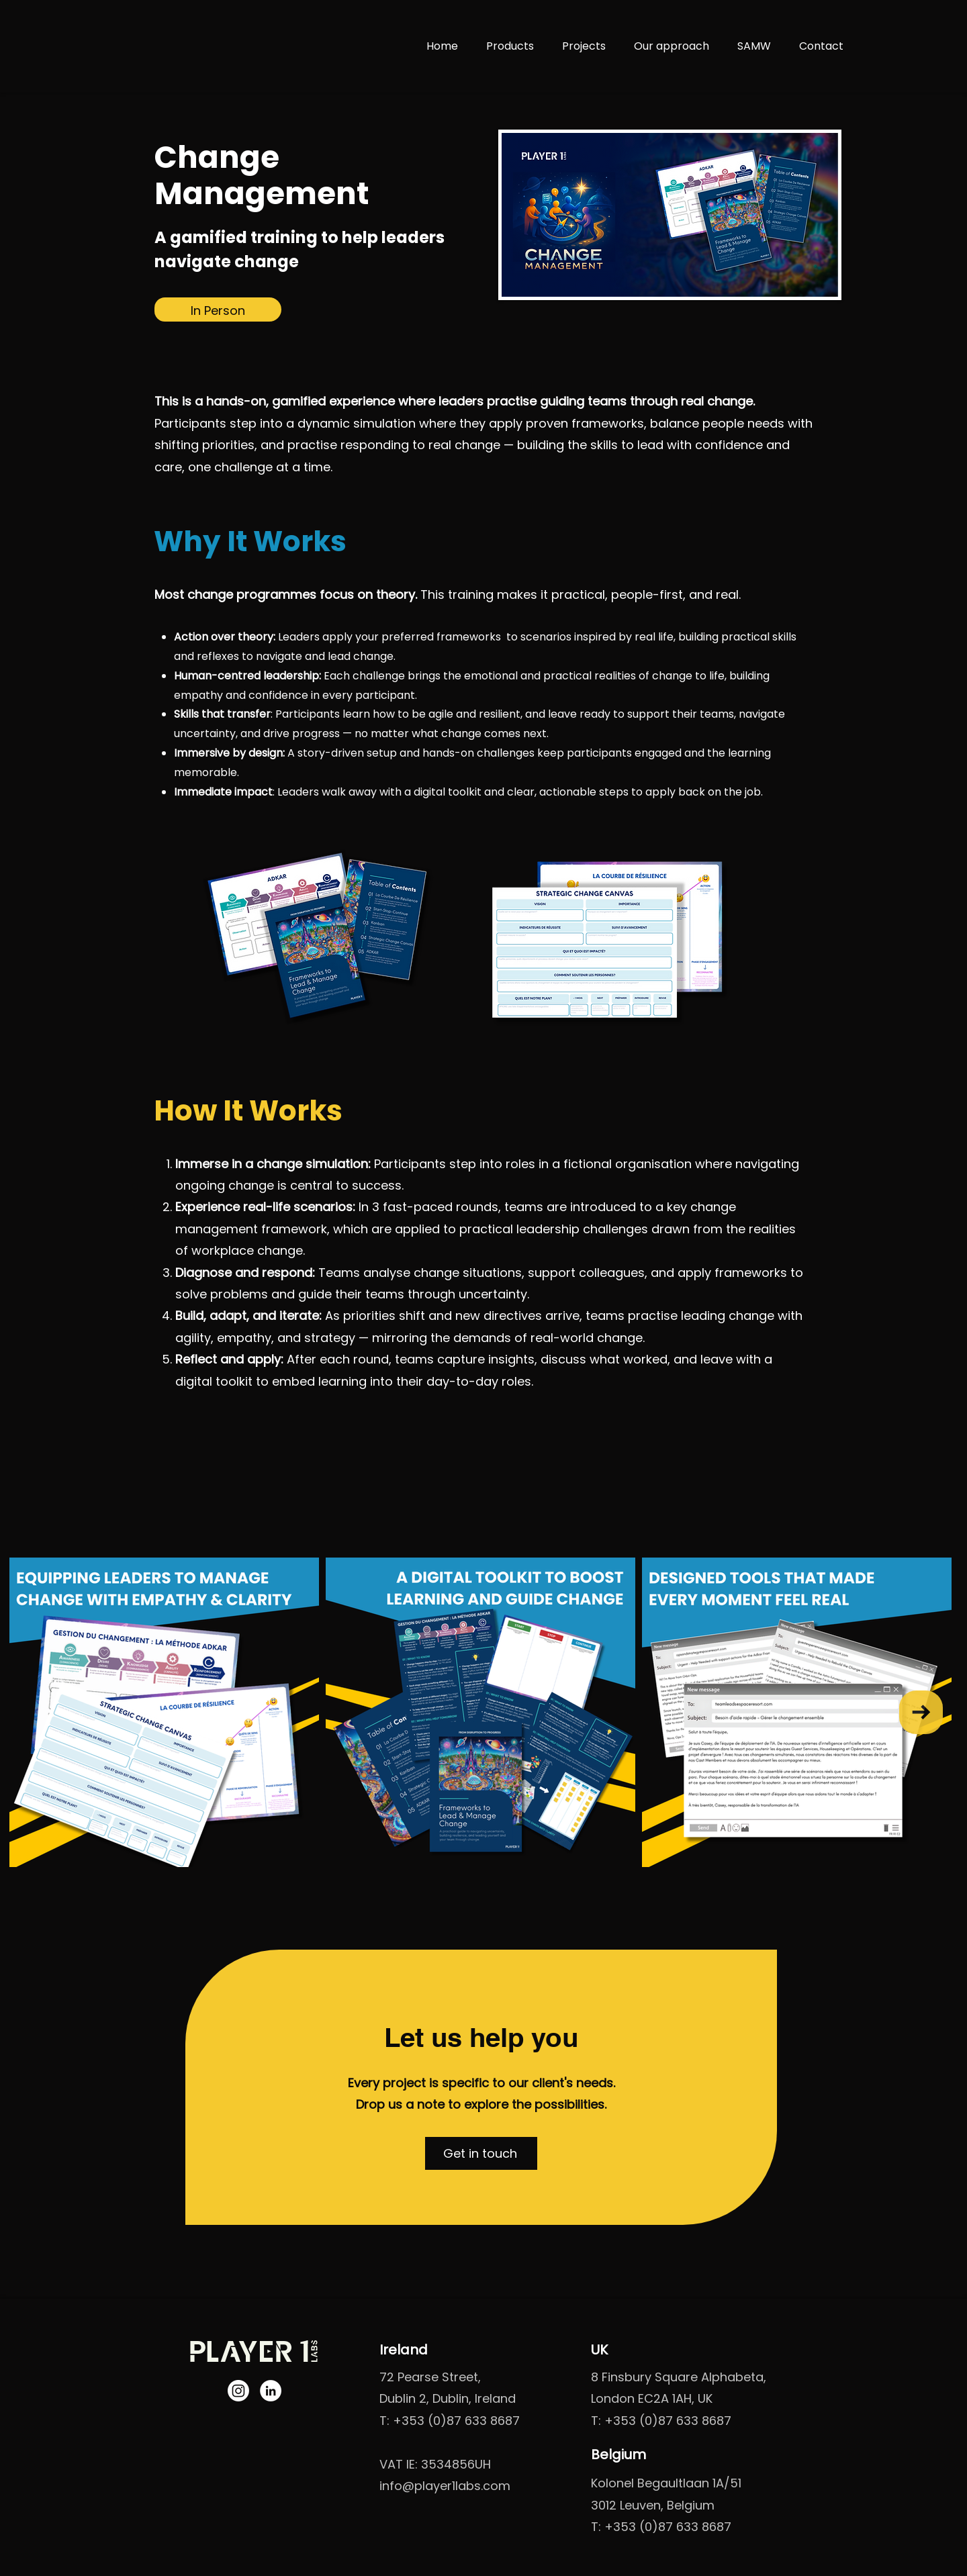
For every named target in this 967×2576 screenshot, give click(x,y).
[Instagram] (238, 2390)
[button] (481, 2153)
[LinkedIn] (270, 2390)
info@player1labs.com (444, 2485)
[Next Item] (921, 1712)
